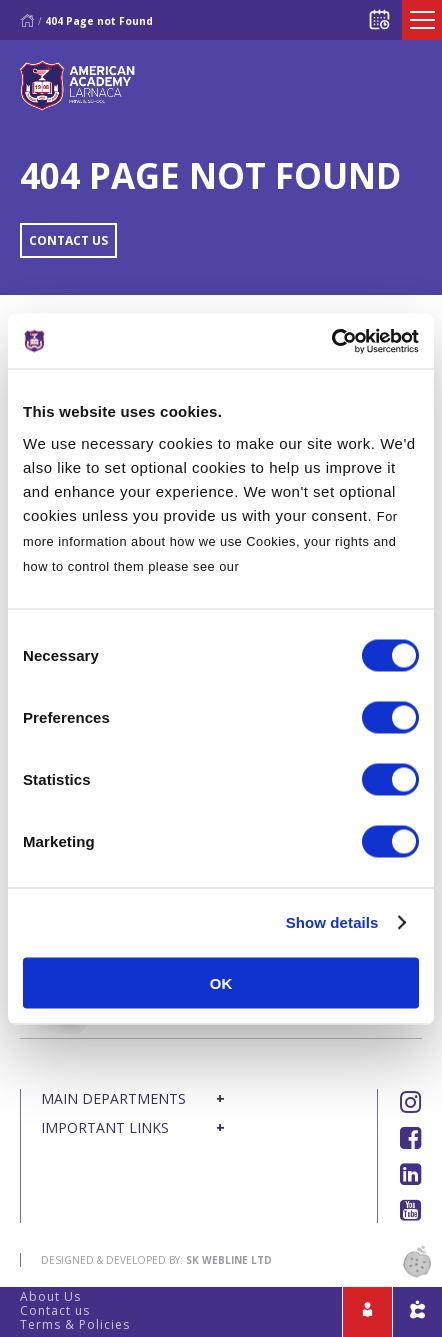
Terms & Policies (75, 1324)
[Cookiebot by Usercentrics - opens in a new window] (331, 341)
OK (221, 982)
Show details (332, 922)
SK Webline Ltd (229, 1260)
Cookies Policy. (293, 565)
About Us (50, 1296)
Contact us (55, 1310)
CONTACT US (68, 240)
